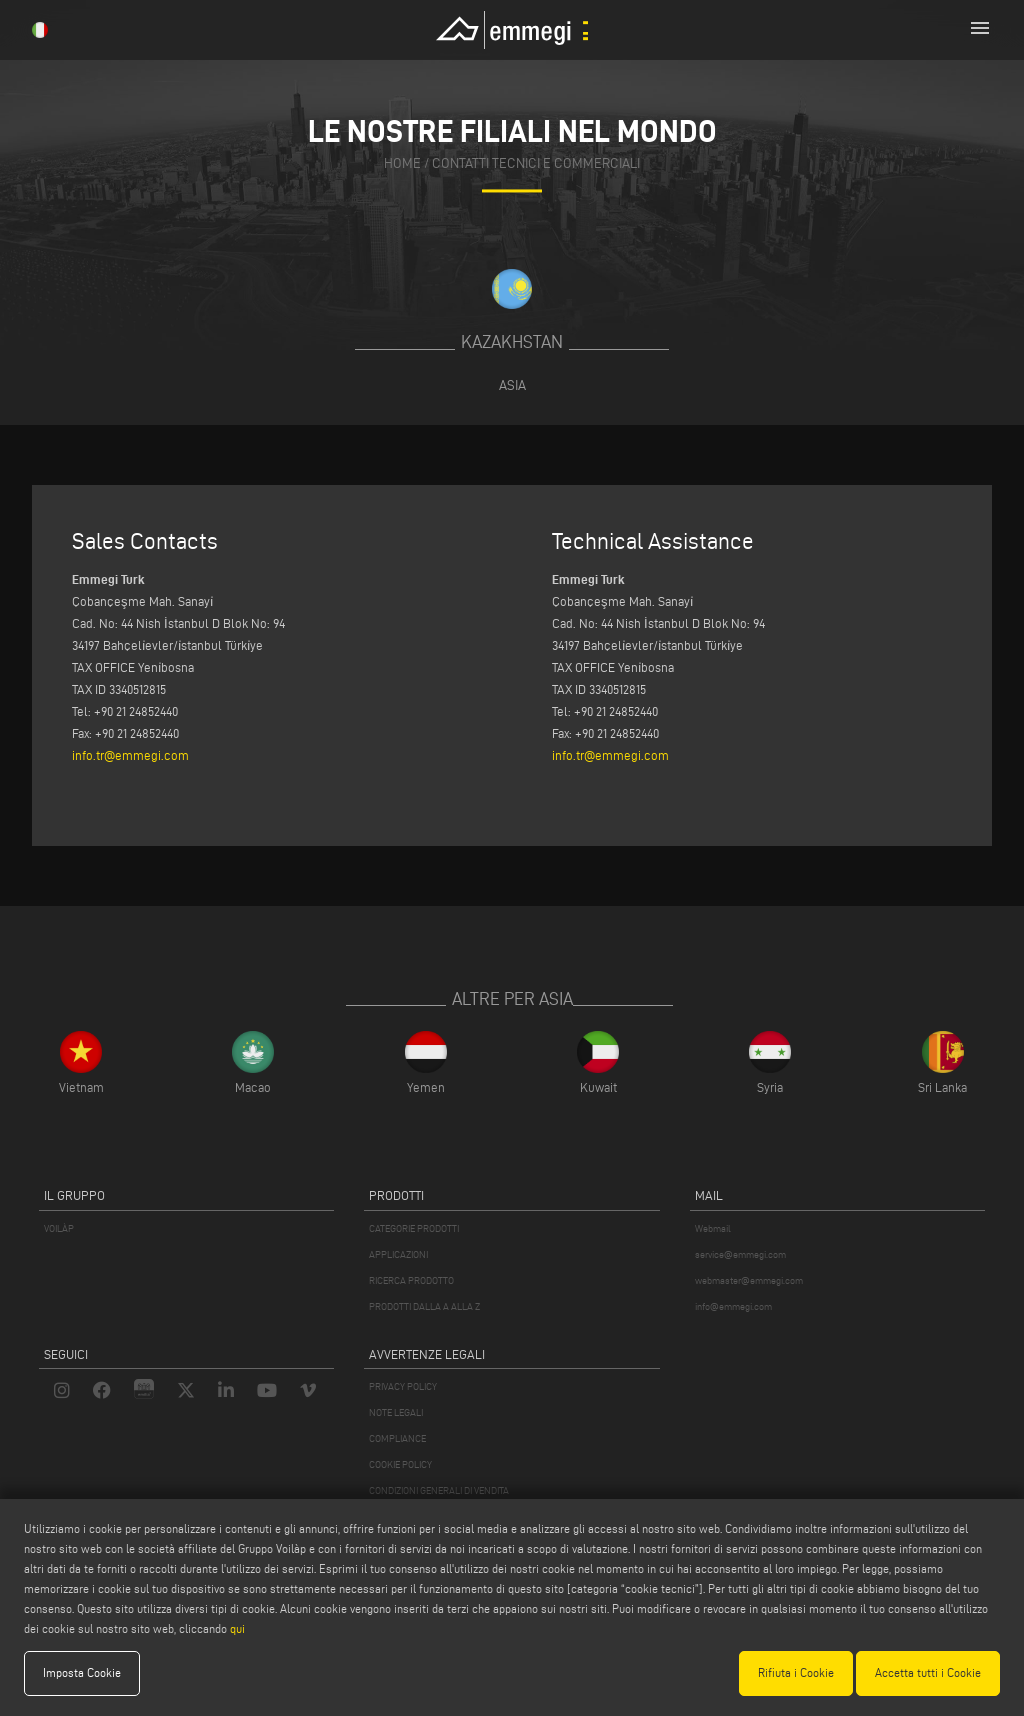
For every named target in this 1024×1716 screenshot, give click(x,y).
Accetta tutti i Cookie (928, 1672)
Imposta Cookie (82, 1672)
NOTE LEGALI (396, 1412)
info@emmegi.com (733, 1306)
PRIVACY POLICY (403, 1386)
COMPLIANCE (397, 1438)
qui (237, 1628)
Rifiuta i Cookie (796, 1672)
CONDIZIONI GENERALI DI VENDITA (439, 1490)
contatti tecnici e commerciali (536, 164)
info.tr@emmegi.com (130, 755)
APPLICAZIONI (398, 1254)
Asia (512, 385)
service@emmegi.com (740, 1254)
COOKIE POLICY (400, 1464)
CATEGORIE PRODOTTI (414, 1228)
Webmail (713, 1228)
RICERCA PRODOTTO (411, 1280)
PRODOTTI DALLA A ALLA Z (424, 1306)
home (402, 164)
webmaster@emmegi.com (749, 1280)
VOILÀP (59, 1228)
